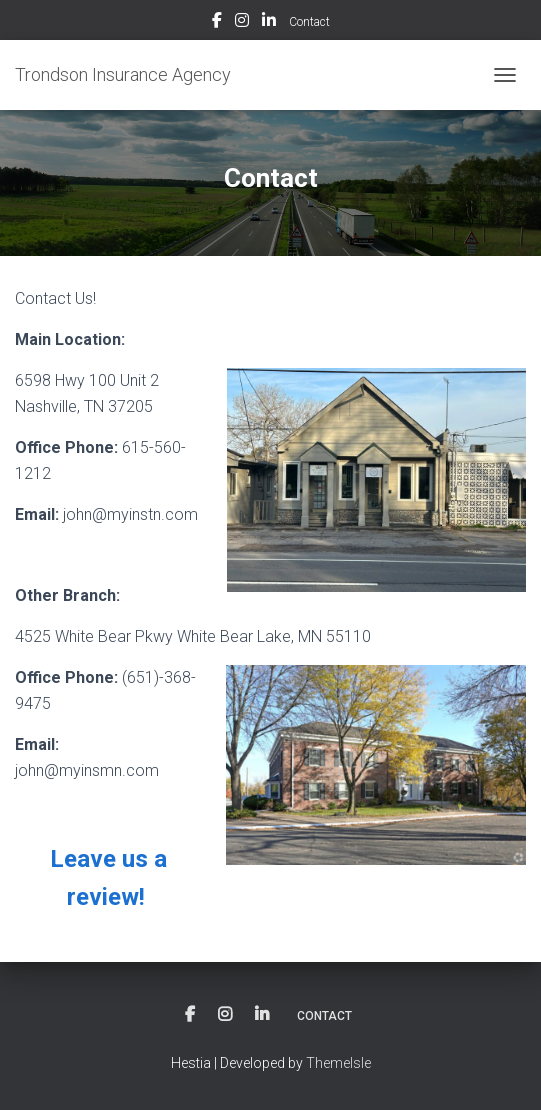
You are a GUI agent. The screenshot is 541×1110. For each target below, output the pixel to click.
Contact (309, 22)
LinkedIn (269, 23)
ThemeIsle (338, 1063)
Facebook (217, 23)
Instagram (242, 23)
